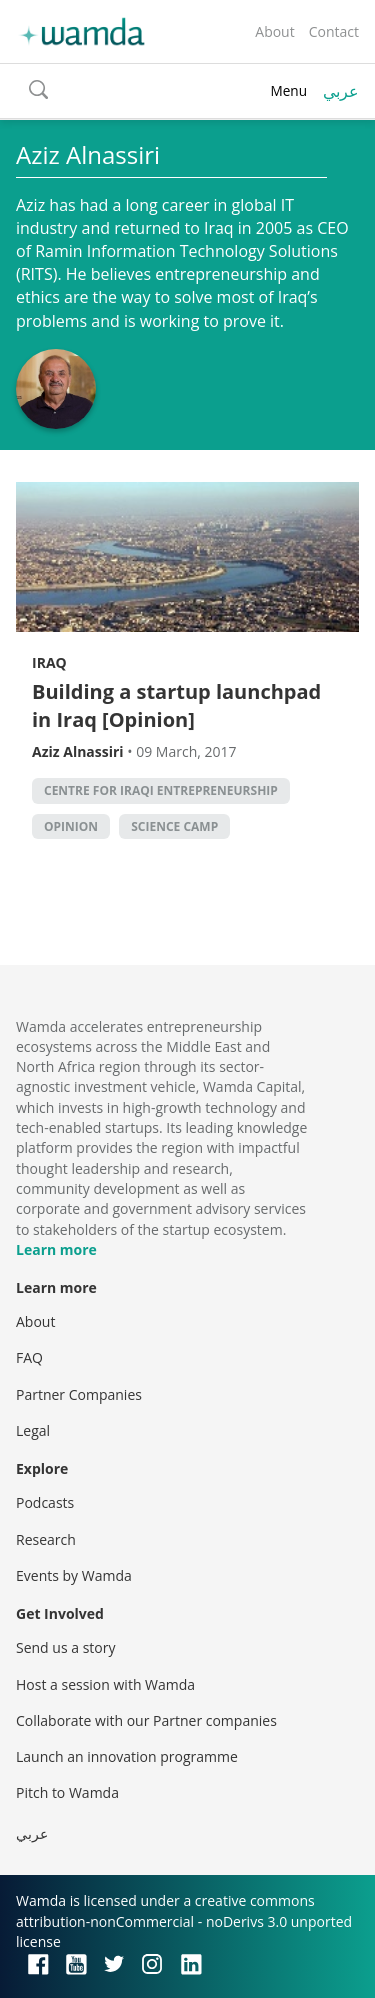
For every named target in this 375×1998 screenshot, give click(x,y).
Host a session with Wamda (105, 1684)
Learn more (56, 1249)
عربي (341, 91)
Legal (33, 1430)
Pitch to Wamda (67, 1792)
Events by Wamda (74, 1575)
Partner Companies (79, 1394)
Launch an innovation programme (127, 1756)
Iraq (49, 662)
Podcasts (45, 1502)
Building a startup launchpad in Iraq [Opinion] (176, 705)
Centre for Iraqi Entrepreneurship (161, 790)
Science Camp (174, 826)
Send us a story (65, 1647)
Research (46, 1539)
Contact (334, 31)
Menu (288, 90)
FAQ (29, 1357)
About (274, 31)
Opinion (71, 826)
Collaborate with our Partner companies (146, 1720)
